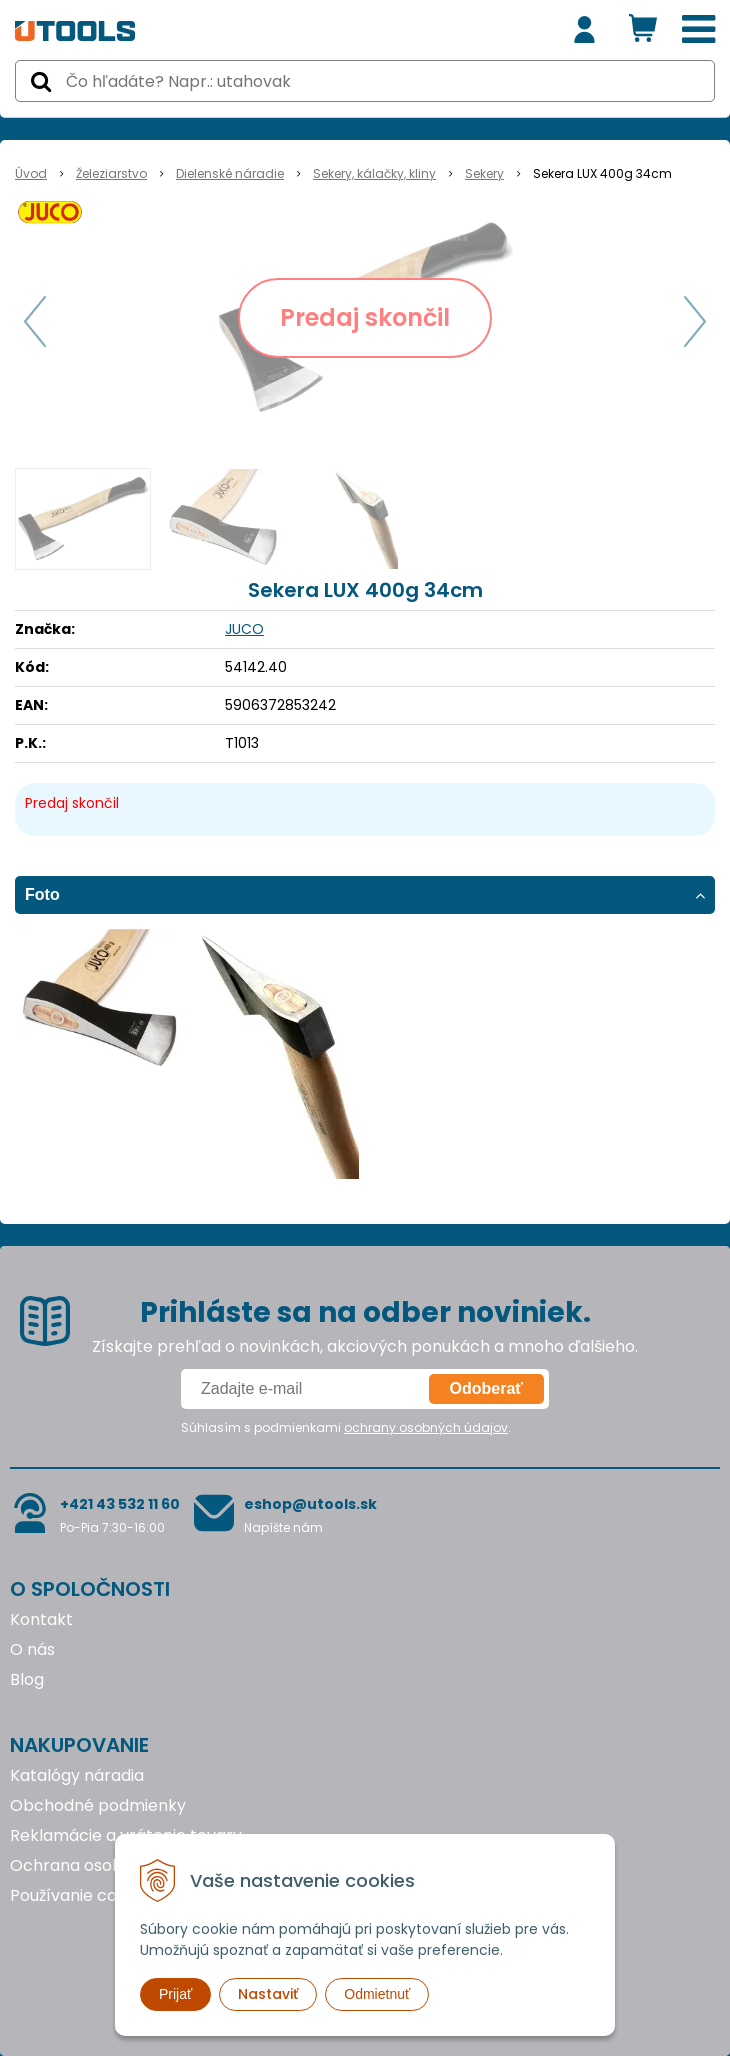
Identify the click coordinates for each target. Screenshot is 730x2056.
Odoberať (486, 1388)
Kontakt (41, 1619)
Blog (27, 1679)
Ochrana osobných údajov (113, 1865)
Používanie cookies (83, 1895)
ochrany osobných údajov (426, 1427)
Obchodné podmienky (98, 1805)
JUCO (244, 629)
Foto (42, 894)
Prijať (175, 1994)
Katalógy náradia (77, 1775)
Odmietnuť (377, 1994)
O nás (32, 1649)
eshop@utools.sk (310, 1504)
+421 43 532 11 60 (120, 1504)
